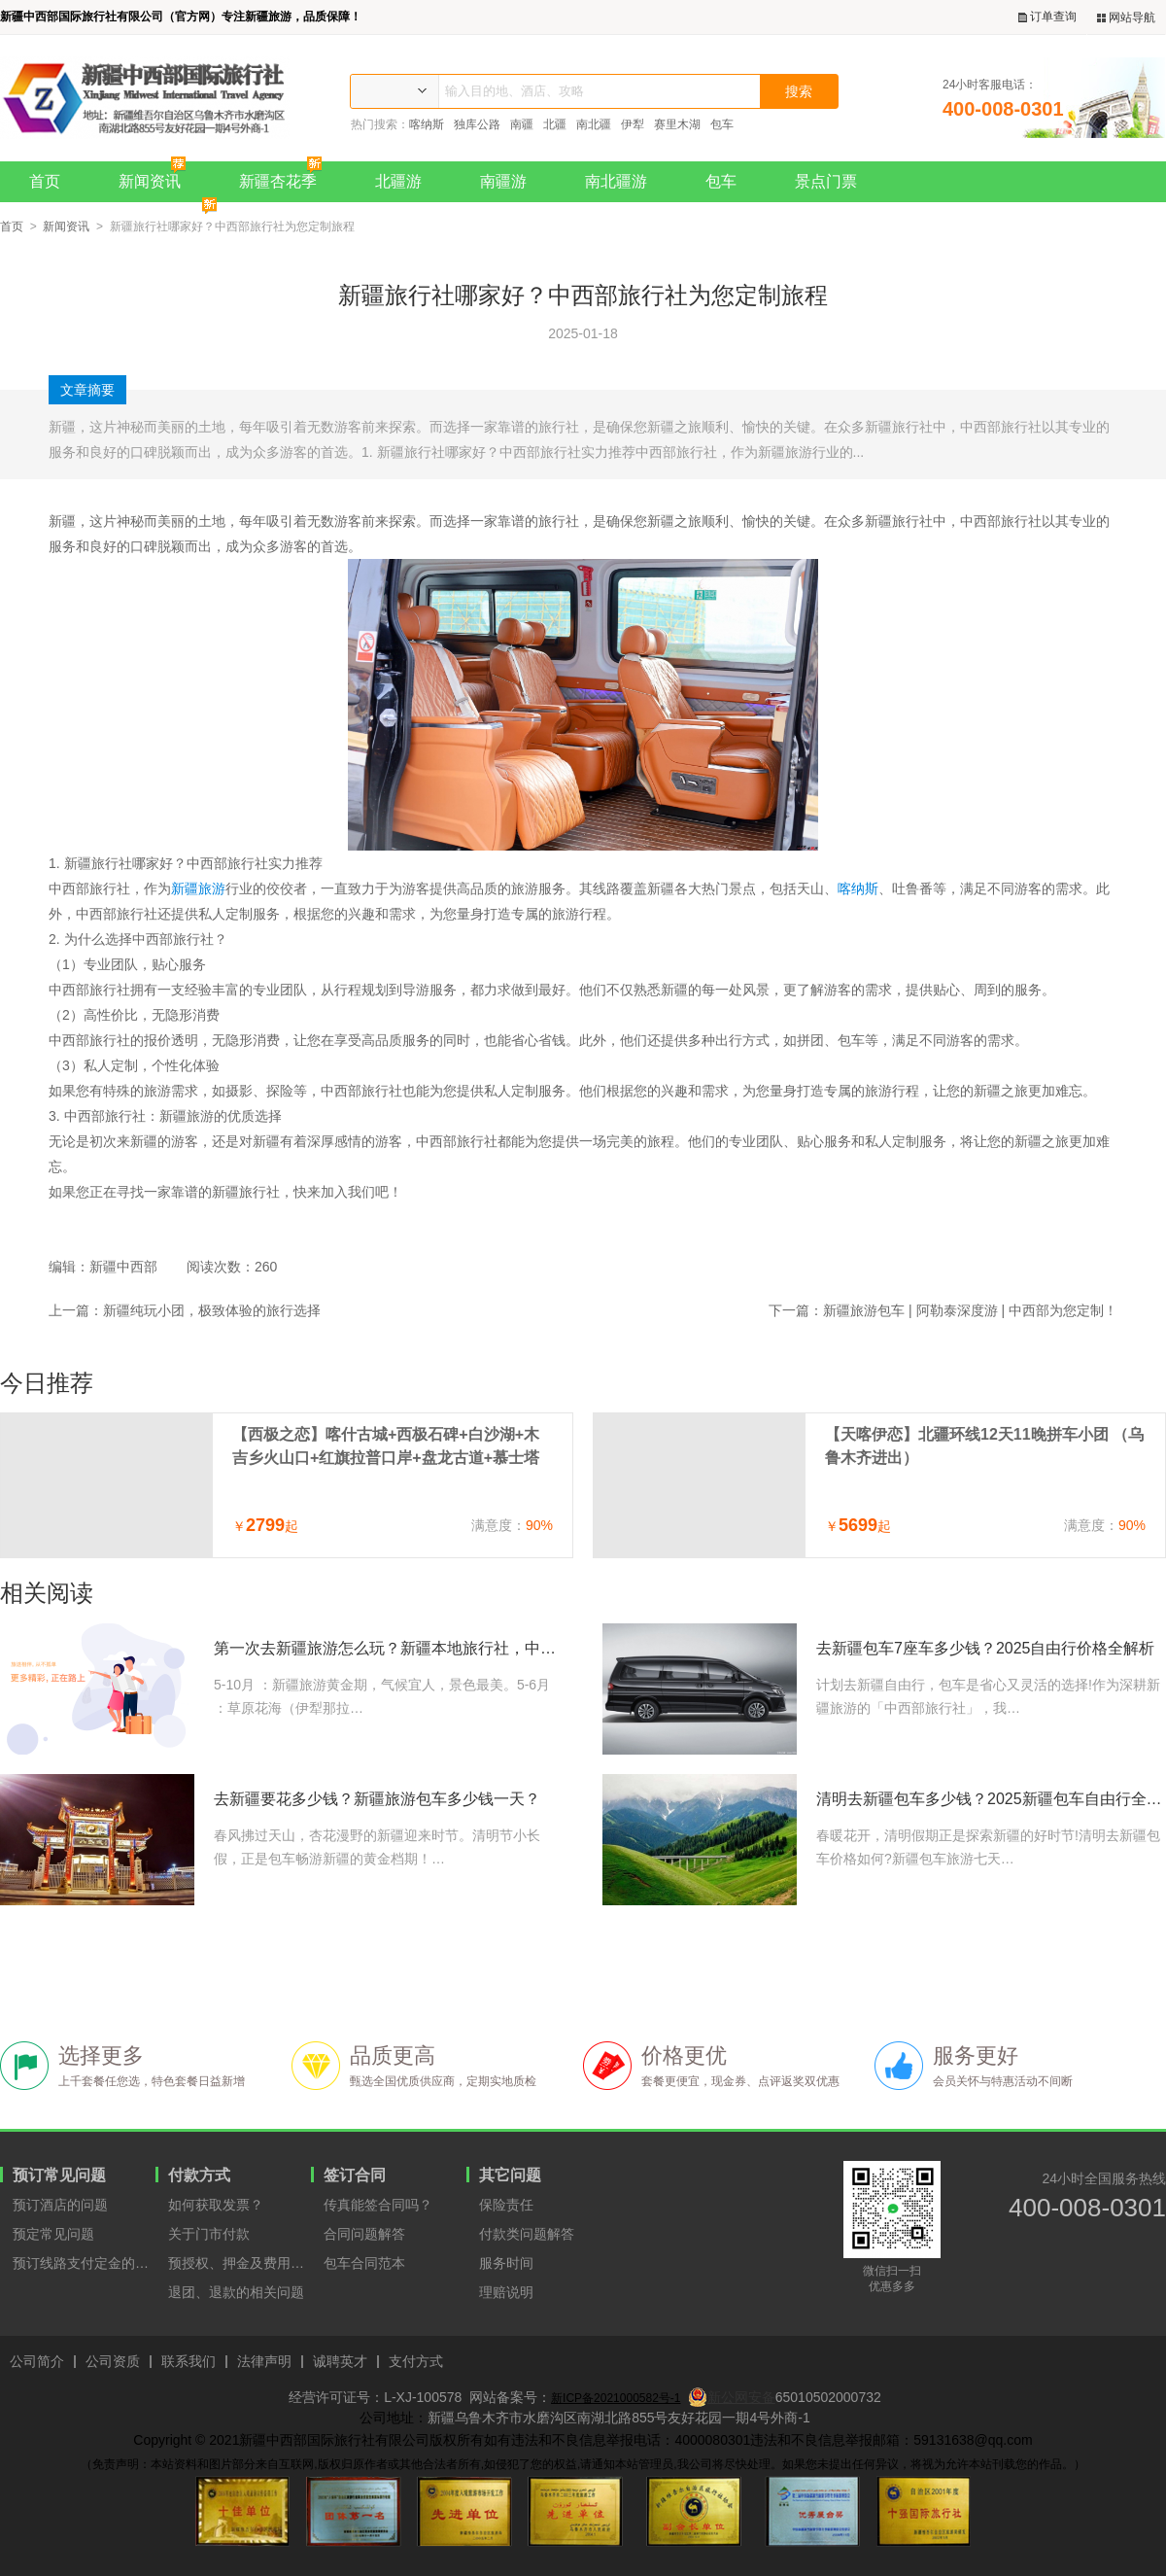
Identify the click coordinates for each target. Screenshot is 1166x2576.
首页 (44, 181)
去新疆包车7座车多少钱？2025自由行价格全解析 (985, 1648)
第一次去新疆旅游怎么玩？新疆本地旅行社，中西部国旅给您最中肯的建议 (389, 1648)
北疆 (554, 124)
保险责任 (506, 2204)
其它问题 (510, 2175)
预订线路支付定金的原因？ (84, 2263)
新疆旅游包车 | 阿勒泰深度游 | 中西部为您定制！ (970, 1310)
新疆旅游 (198, 888)
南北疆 (593, 124)
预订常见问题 (59, 2175)
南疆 (521, 124)
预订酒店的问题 (60, 2204)
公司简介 (37, 2361)
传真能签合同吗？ (378, 2204)
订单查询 (1047, 17)
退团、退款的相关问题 (236, 2292)
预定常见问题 (53, 2234)
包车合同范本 (364, 2263)
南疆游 (503, 181)
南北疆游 (616, 181)
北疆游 (398, 181)
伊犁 (632, 124)
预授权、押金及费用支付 (239, 2263)
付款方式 (199, 2175)
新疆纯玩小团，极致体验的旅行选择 (212, 1310)
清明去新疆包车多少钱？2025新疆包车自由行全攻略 (991, 1799)
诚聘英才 (340, 2361)
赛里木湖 (677, 124)
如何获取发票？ (215, 2204)
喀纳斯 (426, 124)
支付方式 (416, 2361)
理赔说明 (506, 2292)
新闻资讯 (157, 175)
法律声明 (264, 2361)
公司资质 (113, 2361)
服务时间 (506, 2263)
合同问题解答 (364, 2234)
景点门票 (826, 181)
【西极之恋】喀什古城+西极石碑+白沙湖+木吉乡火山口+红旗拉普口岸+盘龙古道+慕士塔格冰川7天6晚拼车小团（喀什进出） (385, 1448)
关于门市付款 (209, 2234)
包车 (722, 124)
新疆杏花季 (285, 175)
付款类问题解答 (526, 2234)
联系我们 (188, 2361)
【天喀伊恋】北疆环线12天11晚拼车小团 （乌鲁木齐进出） (984, 1446)
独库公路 (477, 124)
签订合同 (355, 2175)
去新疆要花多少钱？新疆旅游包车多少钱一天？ (377, 1799)
